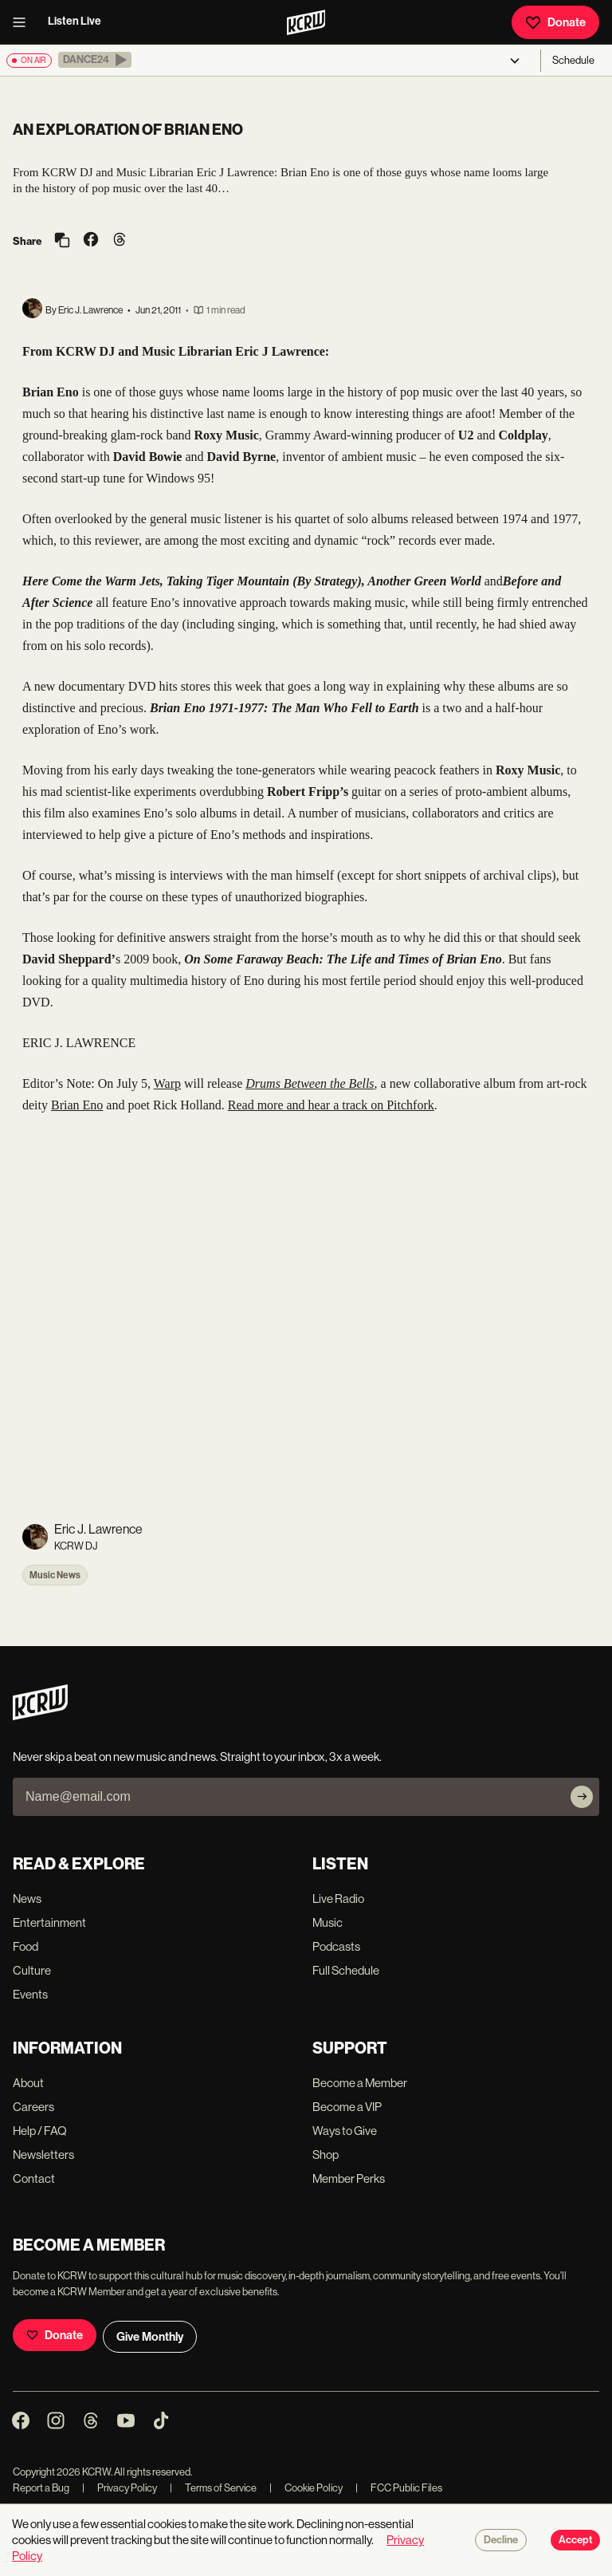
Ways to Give (344, 2130)
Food (25, 1946)
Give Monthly (149, 2337)
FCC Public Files (398, 2488)
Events (30, 1994)
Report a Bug (41, 2488)
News (27, 1898)
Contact (34, 2178)
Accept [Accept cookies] (575, 2540)
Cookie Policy (306, 2488)
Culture (32, 1970)
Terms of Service (213, 2488)
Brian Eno (77, 1105)
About (28, 2083)
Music (327, 1922)
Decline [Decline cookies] (501, 2540)
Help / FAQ (40, 2130)
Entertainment (49, 1922)
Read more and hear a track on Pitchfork (331, 1105)
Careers (33, 2106)
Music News (54, 1575)
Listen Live (74, 21)
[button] (94, 60)
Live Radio (338, 1898)
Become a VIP (347, 2106)
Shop (325, 2154)
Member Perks (348, 2178)
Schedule (573, 60)
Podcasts (336, 1946)
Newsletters (43, 2154)
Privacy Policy (119, 2488)
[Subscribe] (582, 1797)
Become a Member (359, 2083)
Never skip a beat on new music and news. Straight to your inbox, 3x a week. (197, 1756)
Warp (167, 1083)
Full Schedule (345, 1970)
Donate (555, 22)
